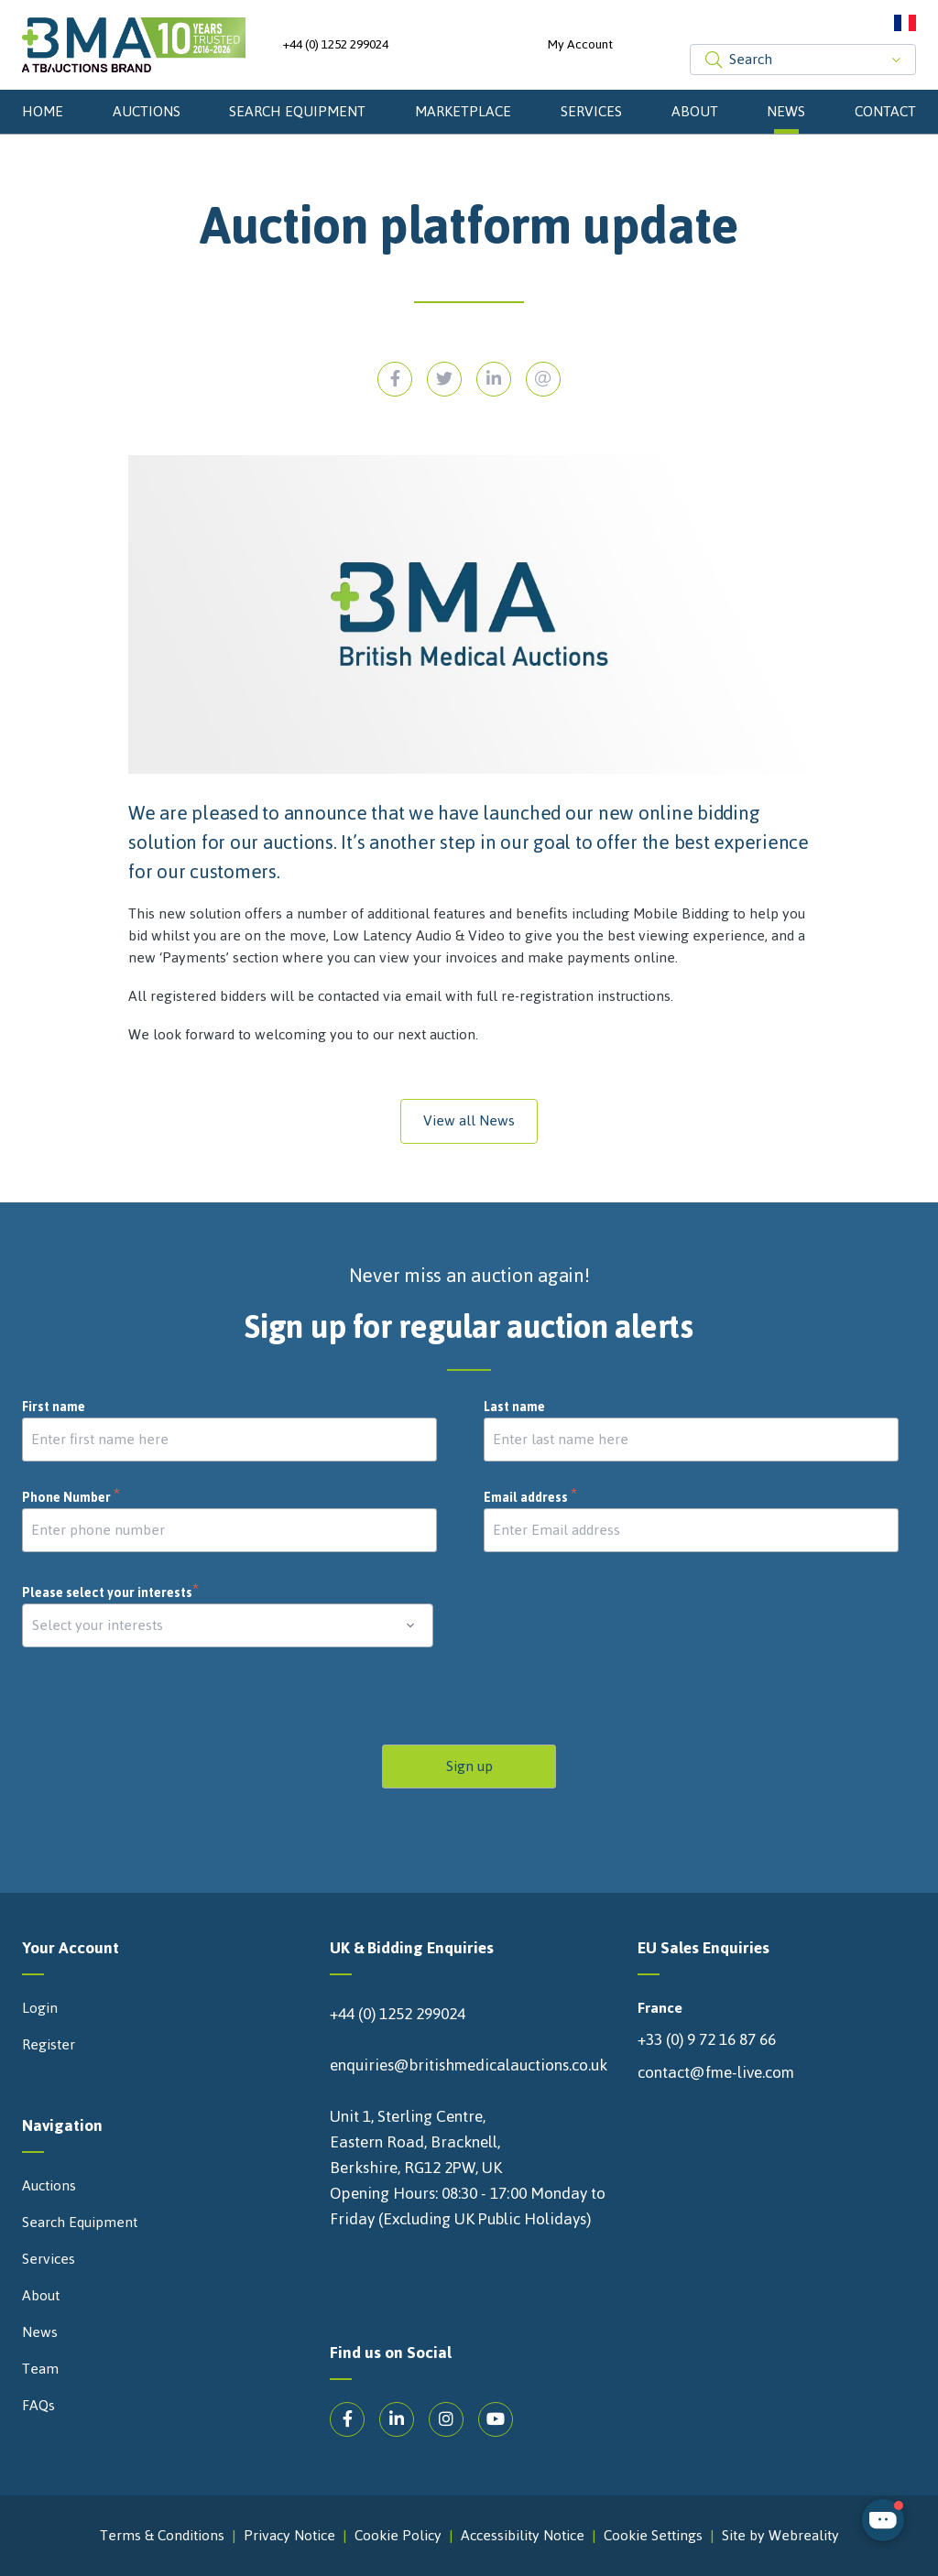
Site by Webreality (780, 2536)
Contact (885, 111)
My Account (580, 45)
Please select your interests (111, 1593)
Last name (514, 1407)
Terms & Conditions (162, 2536)
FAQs (38, 2406)
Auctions (146, 111)
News (786, 111)
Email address (531, 1498)
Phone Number (71, 1498)
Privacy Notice (289, 2536)
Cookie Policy (398, 2536)
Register (48, 2045)
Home (42, 111)
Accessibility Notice (522, 2536)
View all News (469, 1120)
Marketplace (463, 111)
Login (40, 2008)
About (694, 111)
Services (591, 111)
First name (53, 1407)
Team (40, 2369)
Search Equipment (297, 111)
